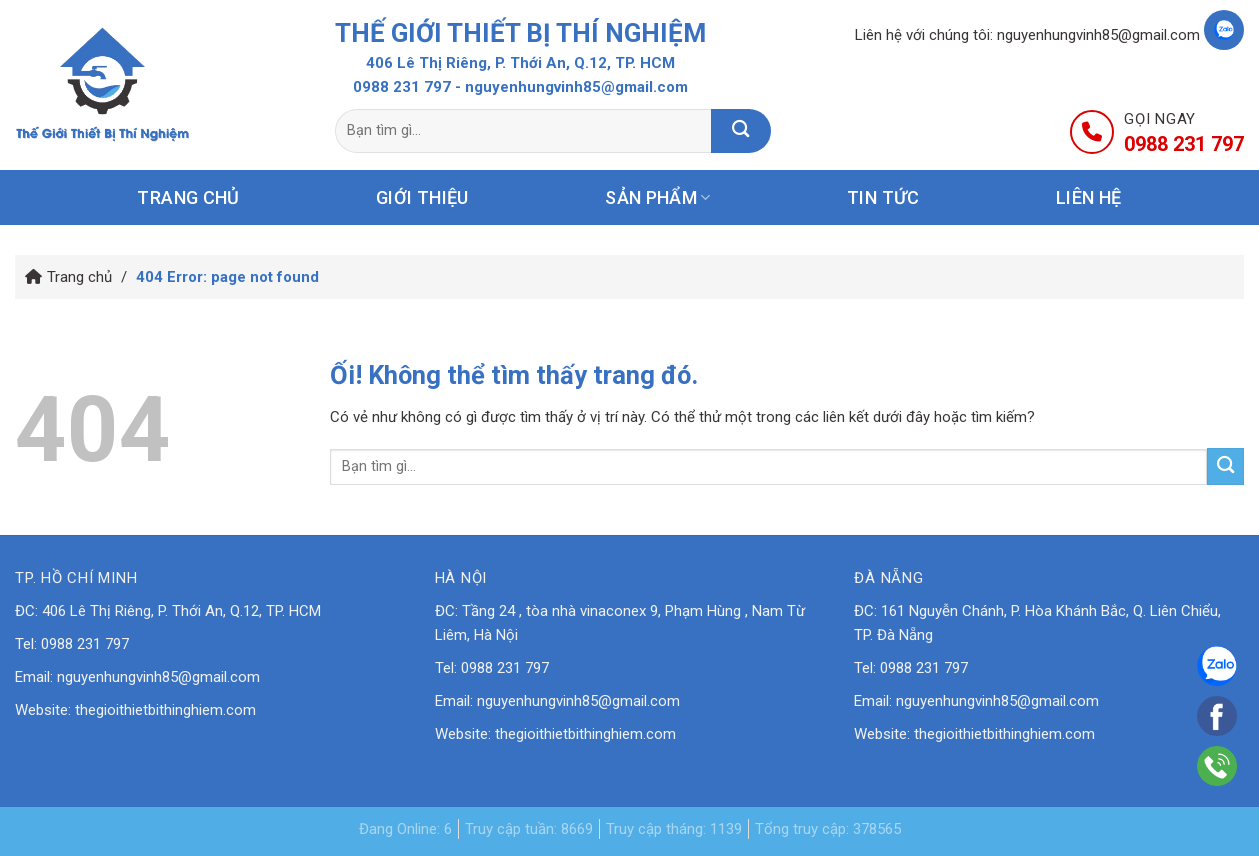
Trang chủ (188, 197)
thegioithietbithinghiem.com (165, 710)
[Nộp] (741, 131)
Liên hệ (1089, 197)
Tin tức (883, 197)
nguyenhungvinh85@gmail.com (1098, 35)
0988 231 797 (402, 87)
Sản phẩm (657, 197)
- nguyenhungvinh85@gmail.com (571, 87)
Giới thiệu (422, 197)
